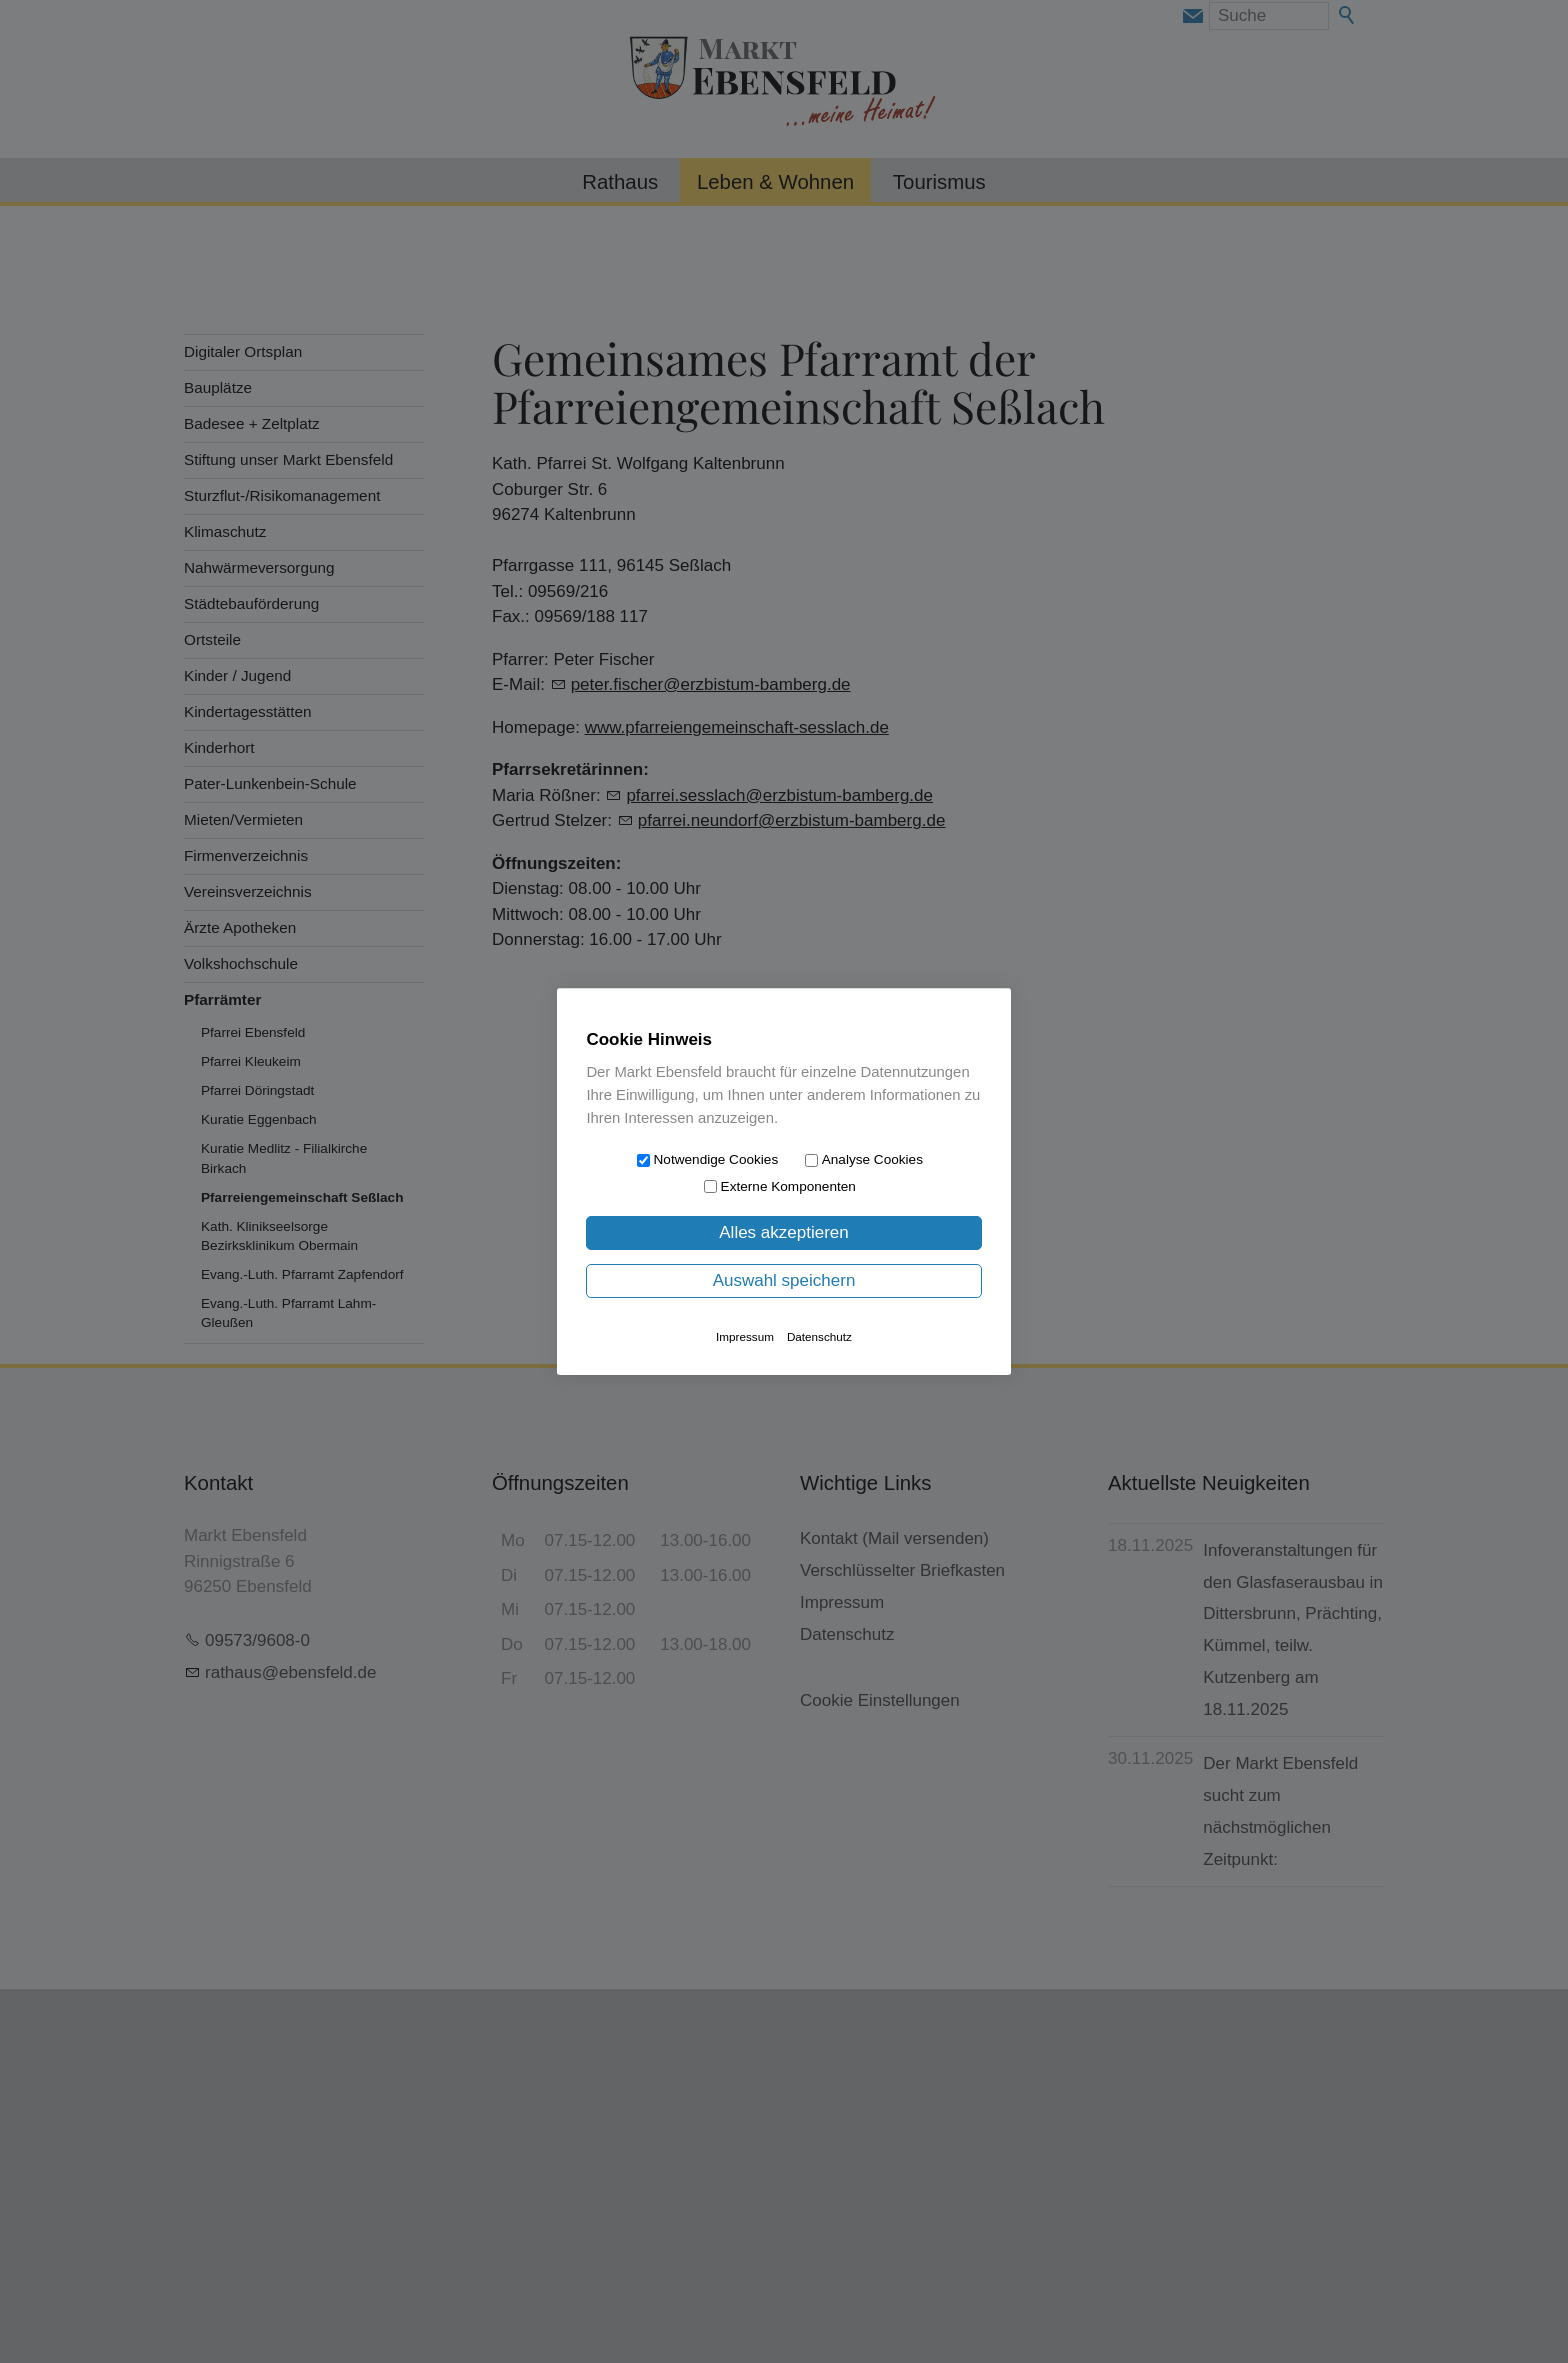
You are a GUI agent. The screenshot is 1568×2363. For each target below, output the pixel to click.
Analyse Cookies (872, 1159)
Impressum (745, 1336)
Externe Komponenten (788, 1186)
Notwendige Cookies (716, 1159)
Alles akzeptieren (783, 1232)
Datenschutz (819, 1336)
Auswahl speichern (784, 1280)
